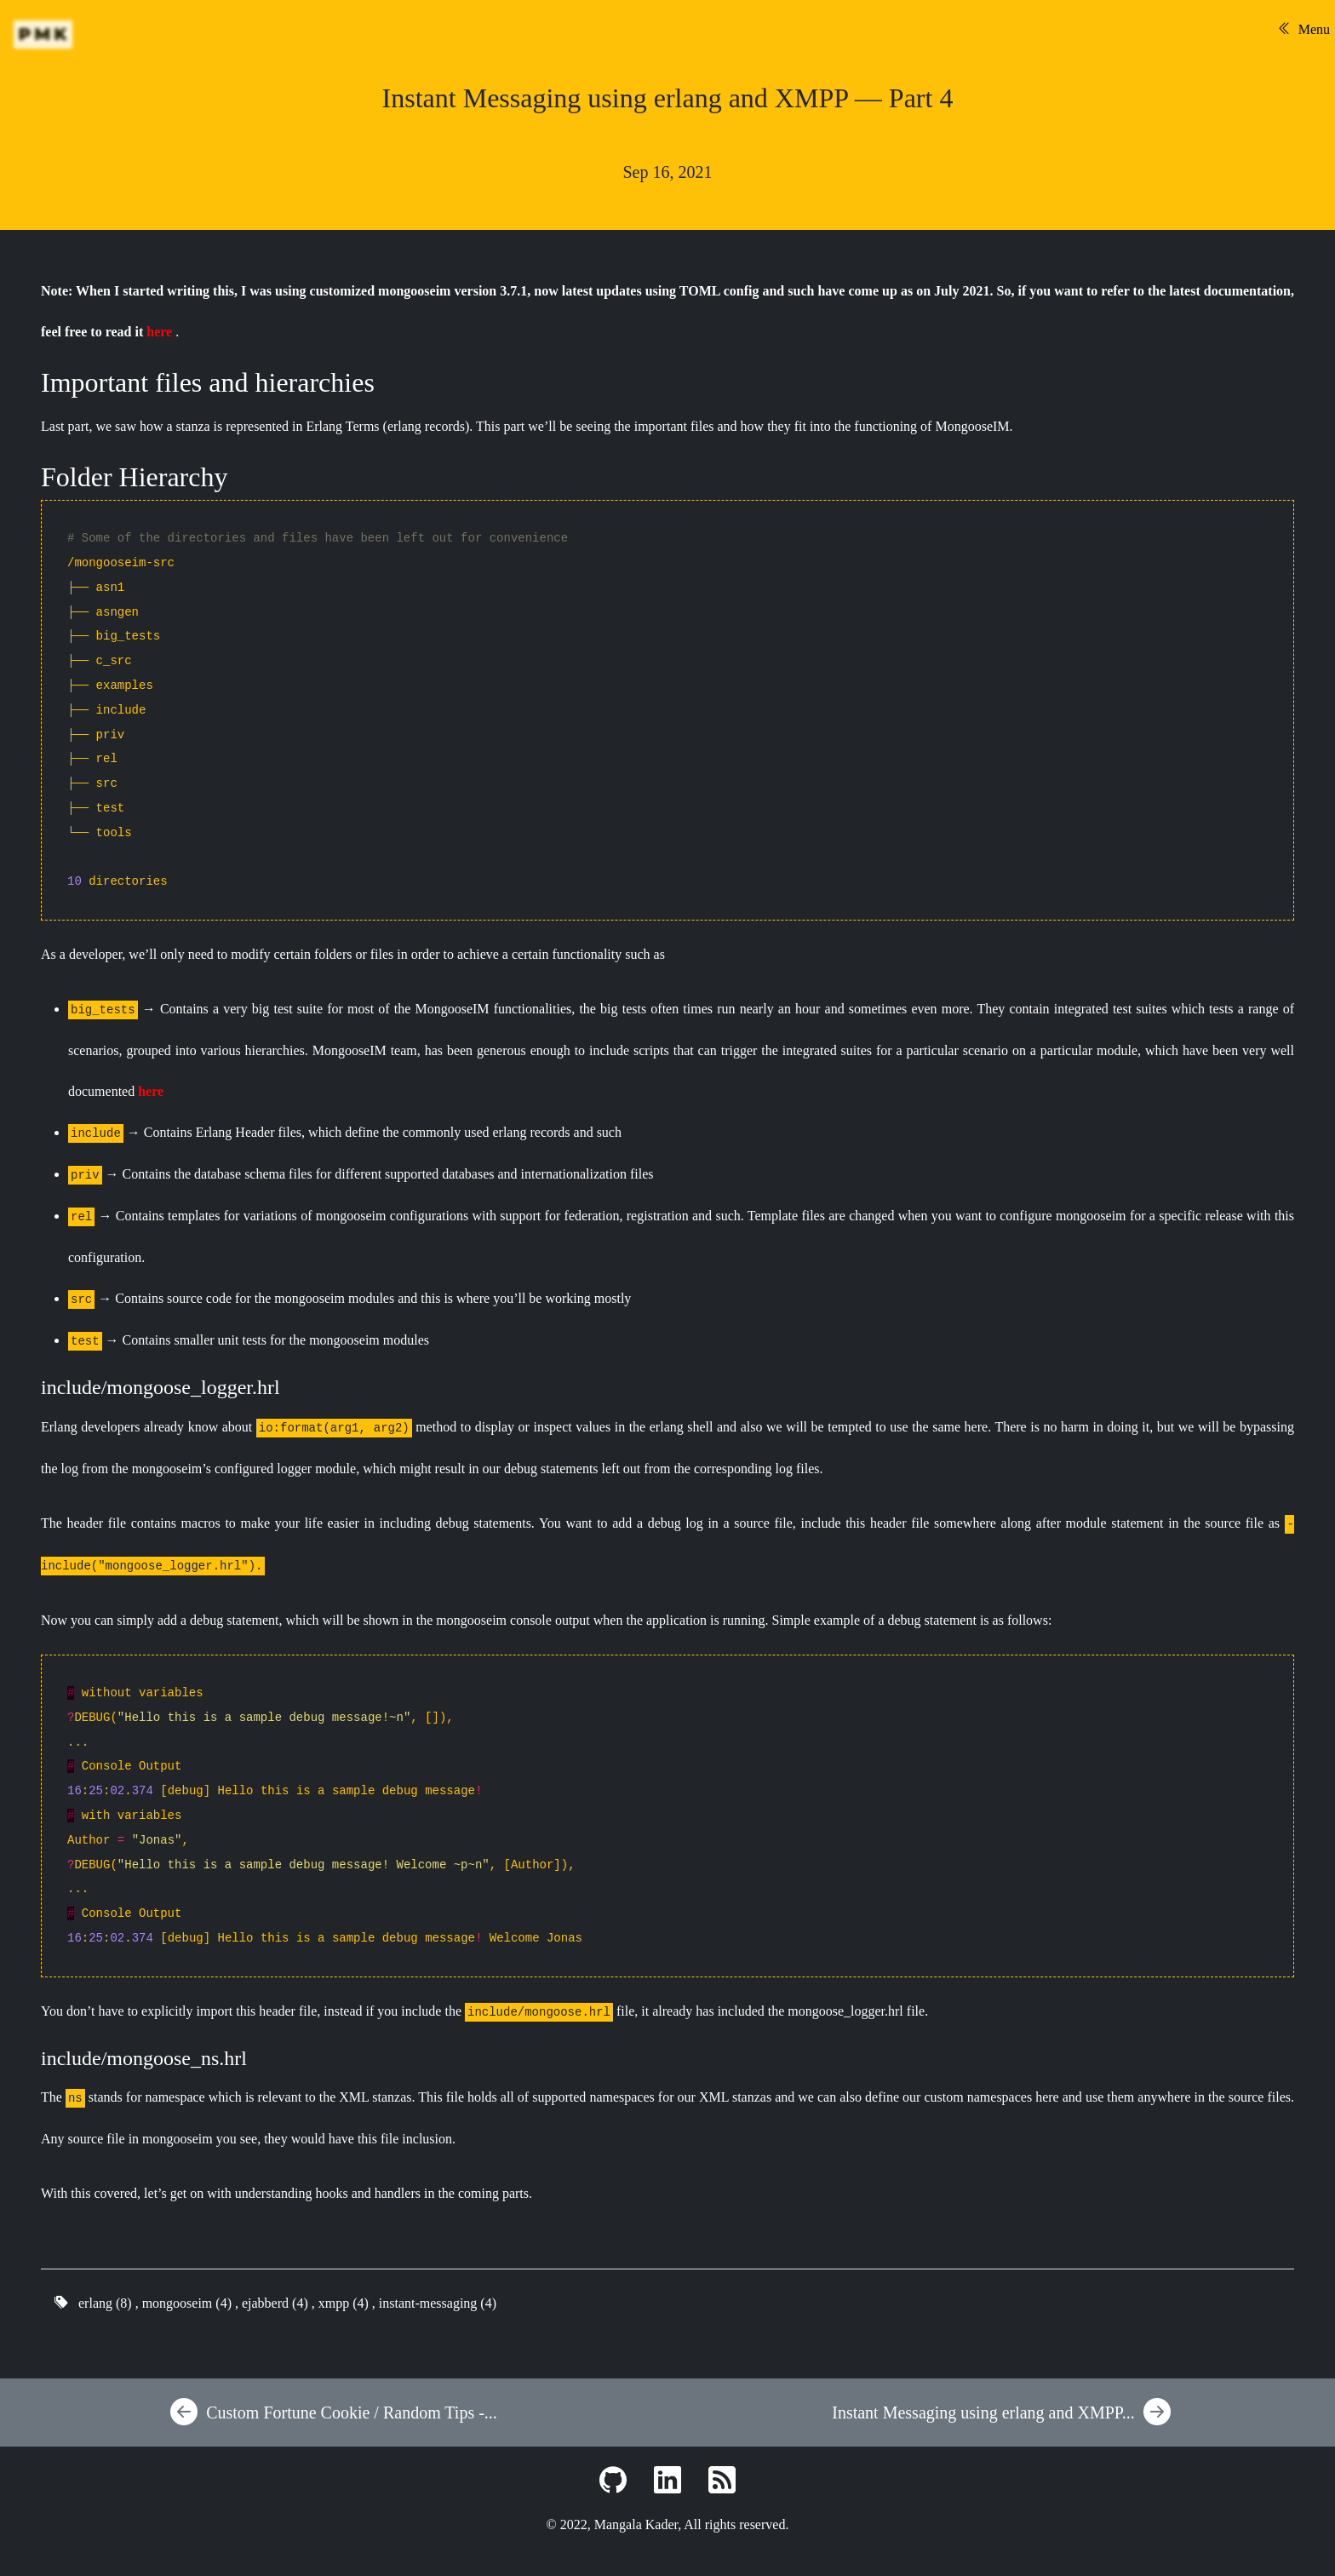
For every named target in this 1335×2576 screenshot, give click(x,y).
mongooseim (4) (187, 2303)
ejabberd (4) (275, 2303)
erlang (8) (105, 2303)
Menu (1304, 29)
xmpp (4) (343, 2303)
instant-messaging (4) (437, 2303)
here (159, 331)
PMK (45, 34)
